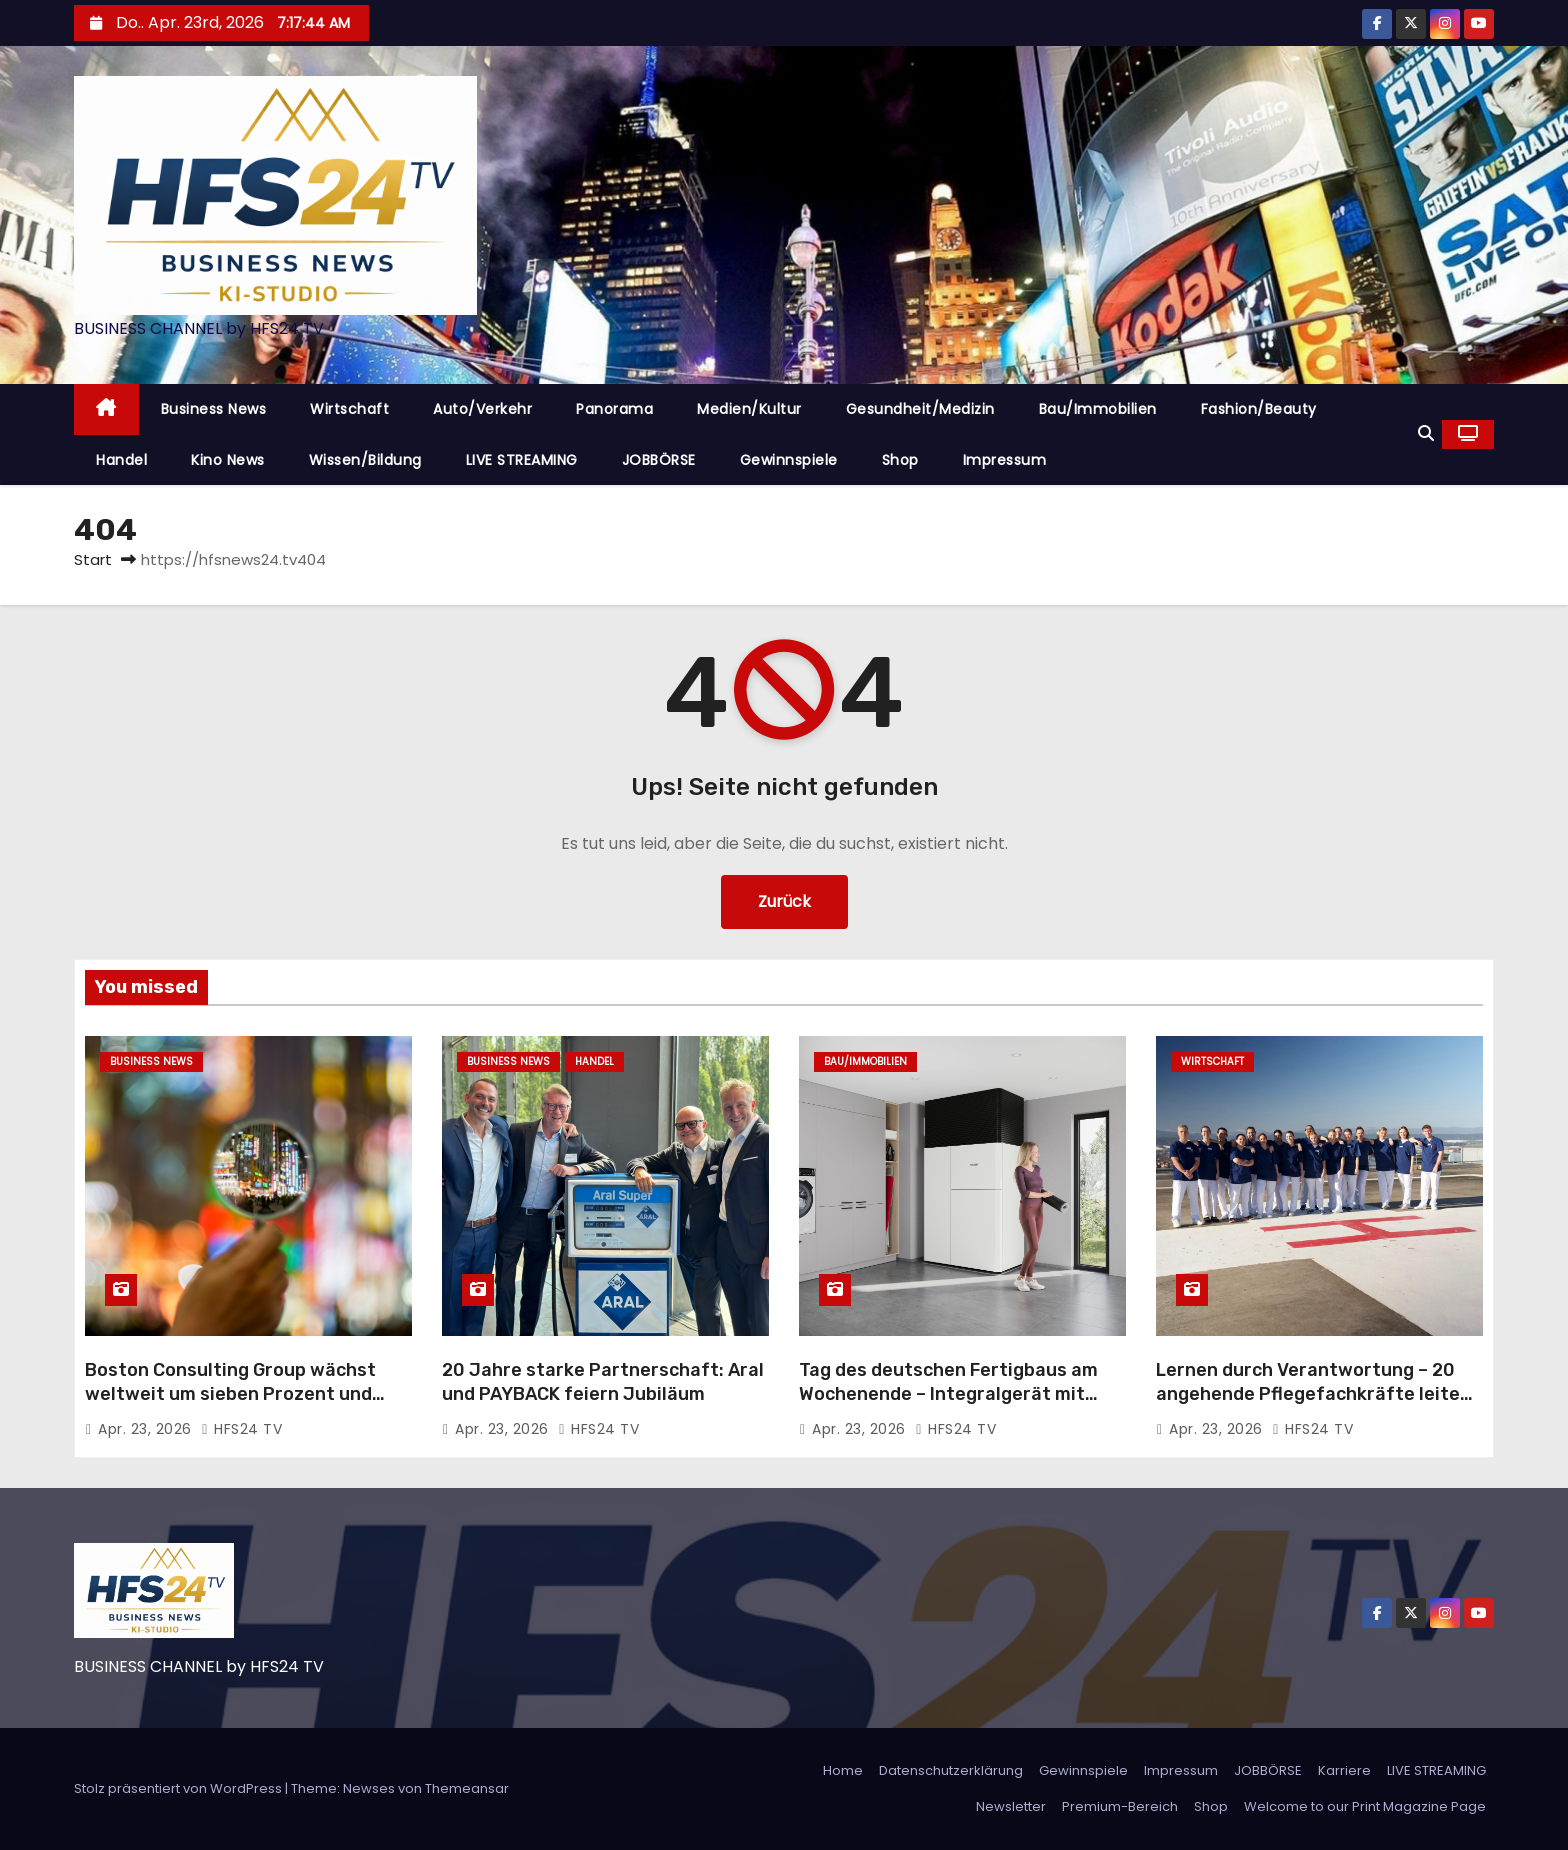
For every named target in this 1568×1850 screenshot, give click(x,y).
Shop (900, 460)
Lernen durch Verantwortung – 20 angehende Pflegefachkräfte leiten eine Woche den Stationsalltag (1313, 1394)
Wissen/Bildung (365, 460)
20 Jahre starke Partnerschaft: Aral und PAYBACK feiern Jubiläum (603, 1382)
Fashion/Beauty (1259, 409)
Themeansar (467, 1788)
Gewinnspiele (789, 460)
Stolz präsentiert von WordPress (179, 1788)
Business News (214, 409)
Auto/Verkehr (482, 409)
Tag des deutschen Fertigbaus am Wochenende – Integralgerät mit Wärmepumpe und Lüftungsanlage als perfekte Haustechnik (951, 1406)
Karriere (1344, 1770)
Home (843, 1770)
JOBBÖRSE (659, 460)
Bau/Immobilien (1098, 409)
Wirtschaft (349, 409)
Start (93, 559)
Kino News (228, 460)
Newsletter (1011, 1806)
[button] (1426, 433)
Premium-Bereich (1120, 1806)
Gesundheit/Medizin (920, 409)
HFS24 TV (241, 1429)
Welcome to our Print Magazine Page (1365, 1806)
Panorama (614, 409)
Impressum (1005, 460)
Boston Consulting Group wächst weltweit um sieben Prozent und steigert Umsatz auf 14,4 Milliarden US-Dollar (242, 1406)
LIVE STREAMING (522, 460)
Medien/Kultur (749, 409)
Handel (121, 460)
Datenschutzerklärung (951, 1770)
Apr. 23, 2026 (147, 1429)
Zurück (784, 901)
